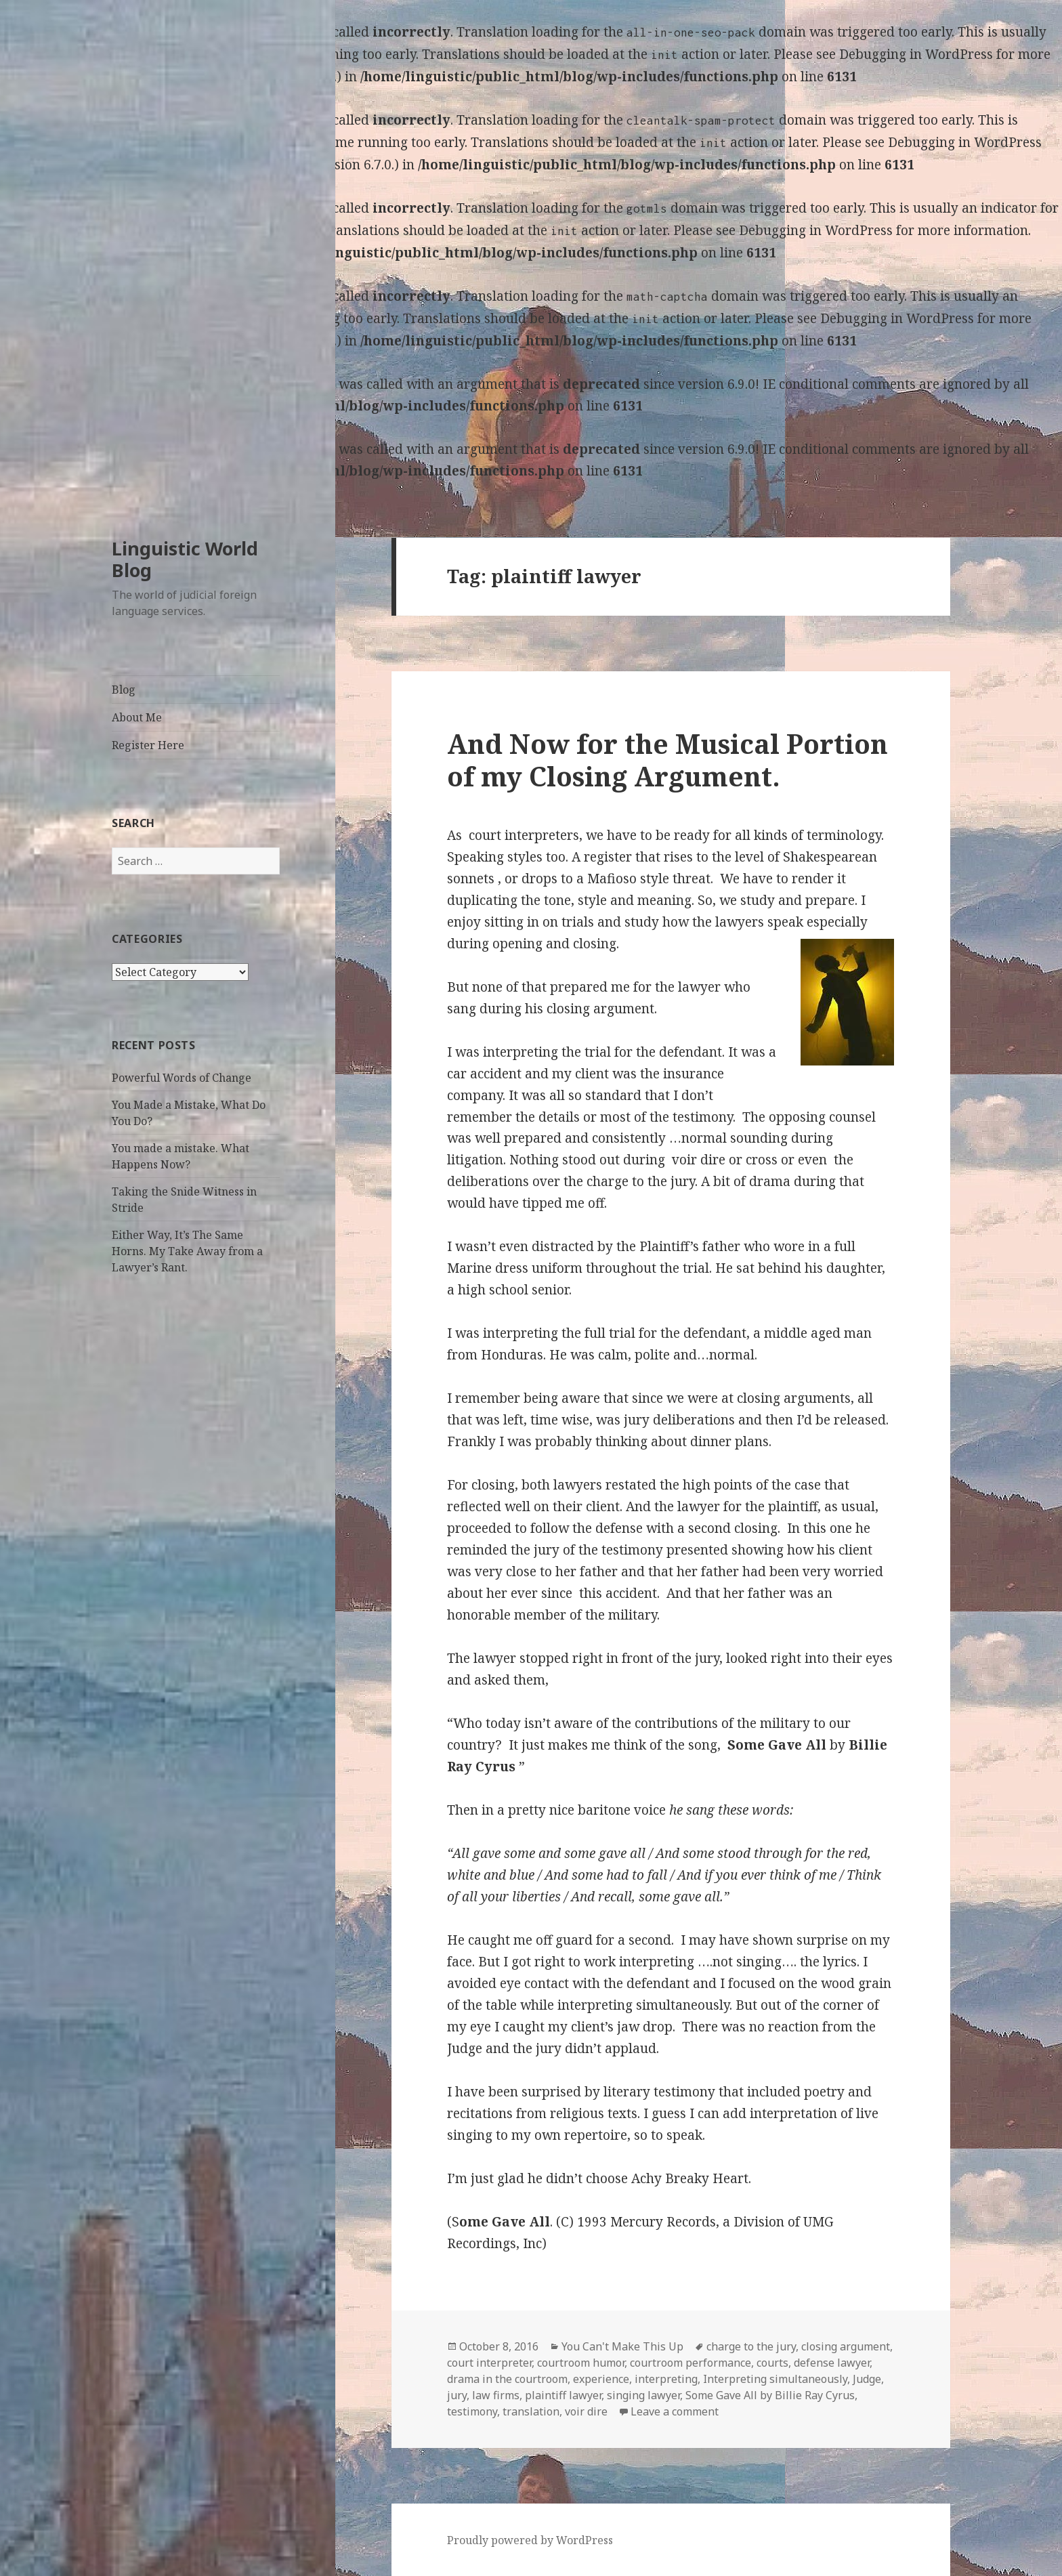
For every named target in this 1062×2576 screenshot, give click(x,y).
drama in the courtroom (507, 2378)
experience (601, 2378)
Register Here (148, 745)
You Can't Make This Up (622, 2346)
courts (772, 2362)
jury (457, 2395)
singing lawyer (643, 2395)
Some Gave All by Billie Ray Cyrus (770, 2395)
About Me (137, 717)
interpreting (666, 2378)
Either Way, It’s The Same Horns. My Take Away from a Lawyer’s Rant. (187, 1251)
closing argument (845, 2346)
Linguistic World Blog (185, 559)
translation (531, 2411)
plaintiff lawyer (563, 2395)
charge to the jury (751, 2346)
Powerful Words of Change (181, 1077)
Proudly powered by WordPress (530, 2540)
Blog (123, 689)
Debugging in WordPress (916, 54)
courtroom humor (580, 2362)
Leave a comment (675, 2411)
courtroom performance (690, 2362)
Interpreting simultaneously (775, 2378)
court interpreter (489, 2362)
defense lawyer (832, 2362)
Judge (867, 2378)
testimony (472, 2411)
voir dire (586, 2411)
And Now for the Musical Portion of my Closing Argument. (667, 759)
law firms (495, 2395)
